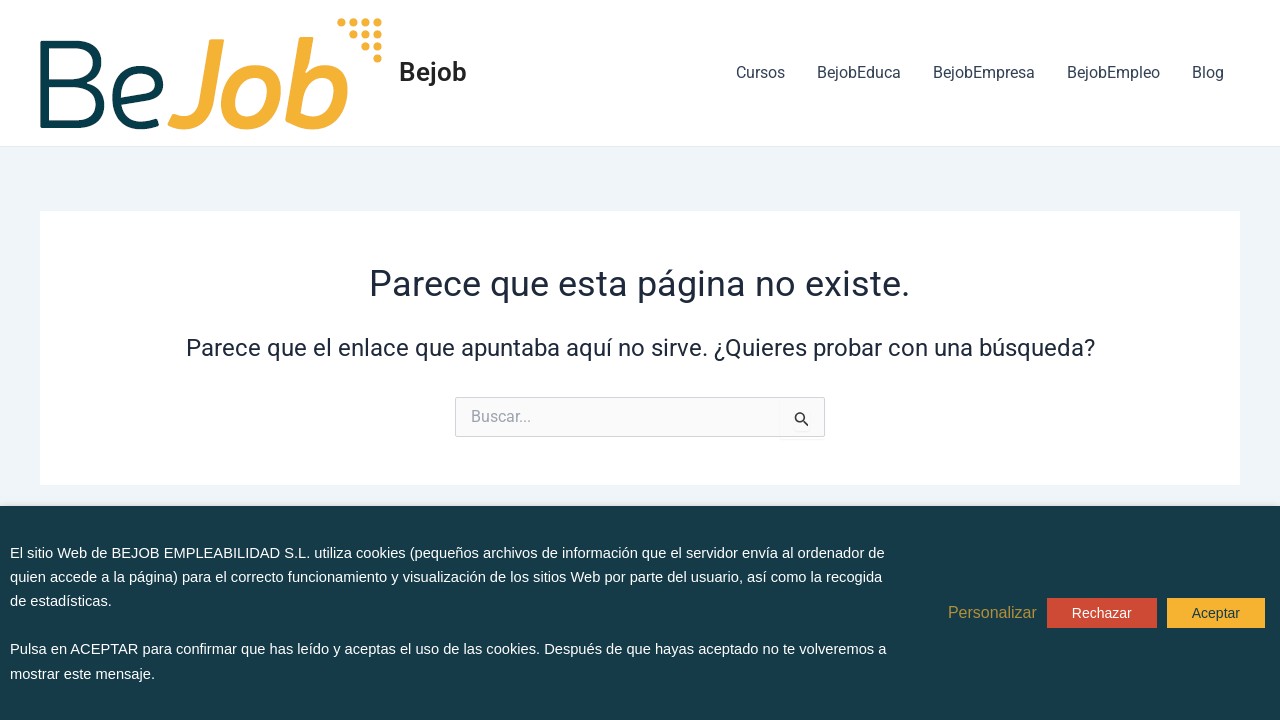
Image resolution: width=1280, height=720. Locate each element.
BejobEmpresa (984, 72)
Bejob (433, 72)
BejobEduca (859, 72)
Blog (1208, 72)
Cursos (760, 72)
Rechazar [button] (1102, 613)
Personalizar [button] (992, 613)
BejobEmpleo (1113, 72)
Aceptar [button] (1216, 613)
